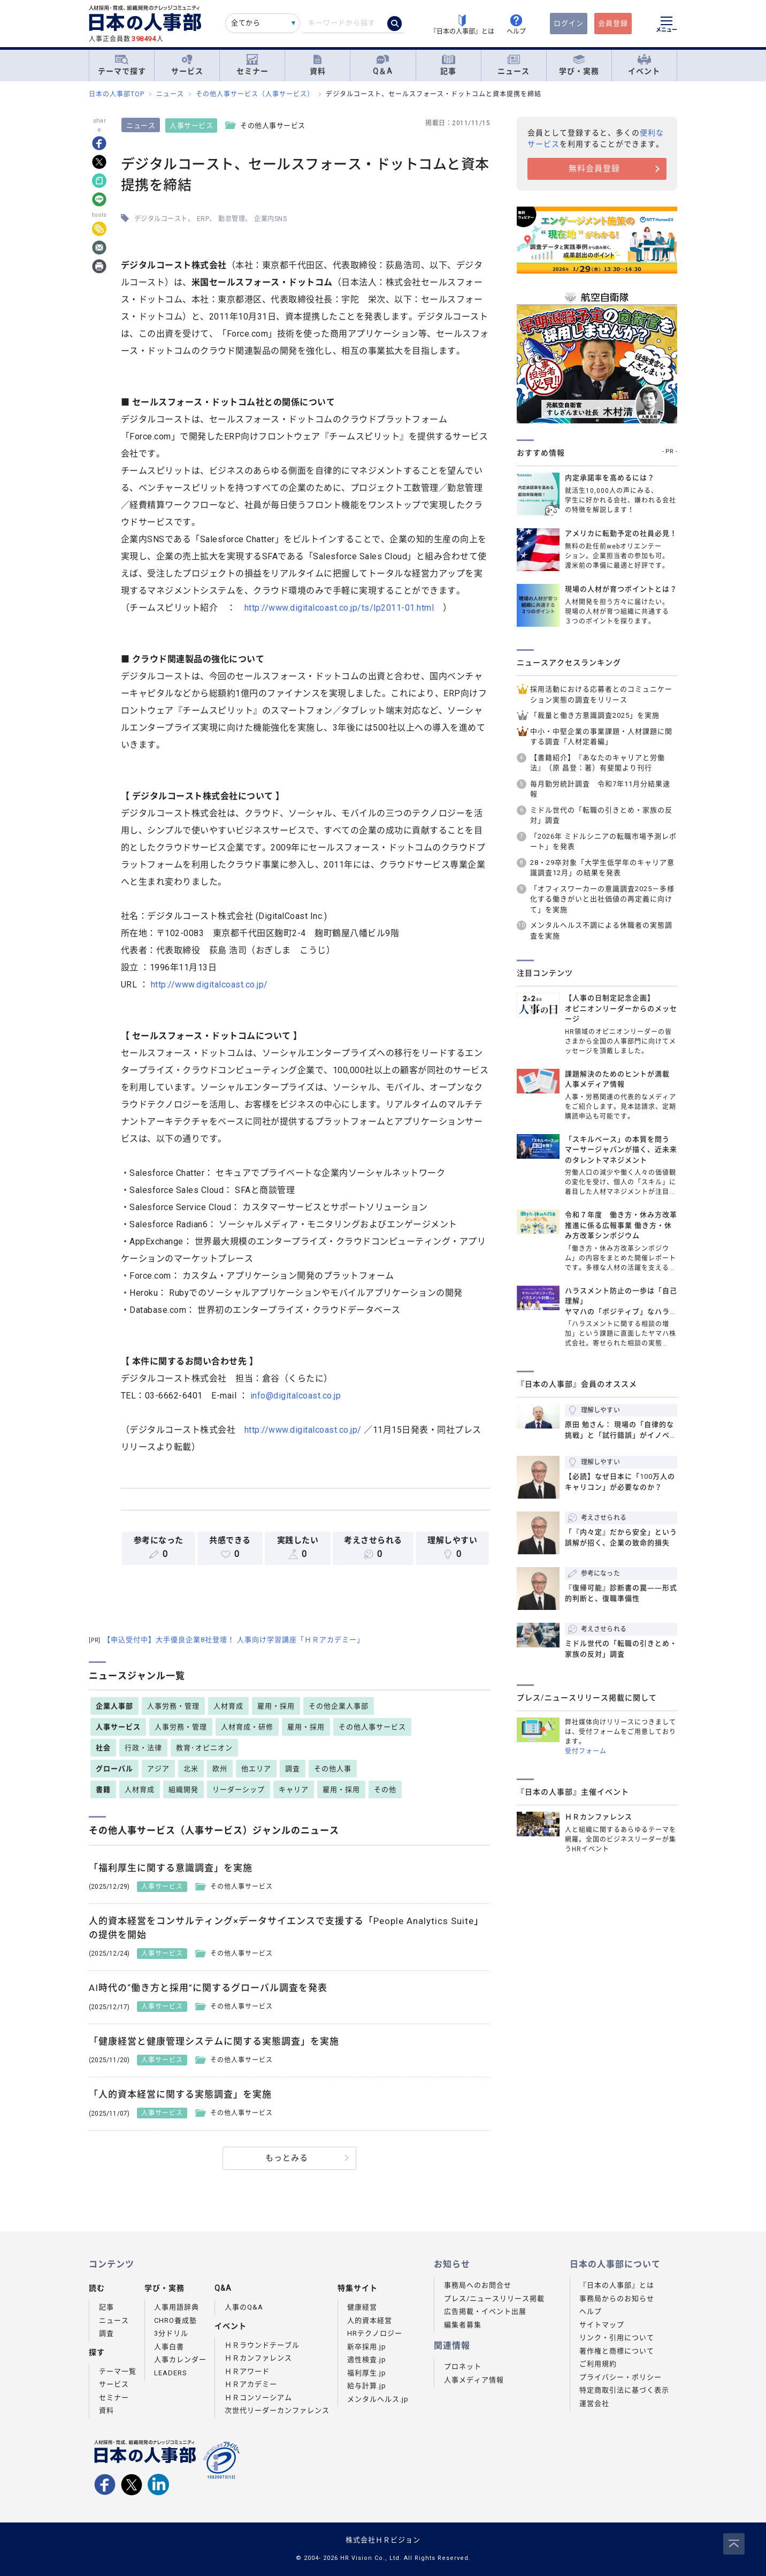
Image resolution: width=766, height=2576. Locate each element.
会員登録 (613, 23)
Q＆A (383, 65)
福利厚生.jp (366, 2373)
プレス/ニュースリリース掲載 (494, 2298)
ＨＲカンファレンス (258, 2358)
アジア (158, 1769)
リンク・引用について (616, 2338)
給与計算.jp (366, 2386)
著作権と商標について (616, 2351)
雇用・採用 (276, 1706)
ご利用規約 (598, 2364)
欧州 (219, 1769)
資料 (318, 65)
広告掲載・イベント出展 (485, 2311)
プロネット (462, 2366)
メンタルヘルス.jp (378, 2399)
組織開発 (183, 1789)
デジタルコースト (161, 219)
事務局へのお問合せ (477, 2285)
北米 (190, 1769)
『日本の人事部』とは (616, 2285)
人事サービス (191, 125)
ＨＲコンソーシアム (258, 2397)
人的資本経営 (369, 2320)
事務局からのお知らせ (616, 2298)
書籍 (103, 1789)
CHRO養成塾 (175, 2320)
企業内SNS (271, 219)
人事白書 (169, 2347)
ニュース (513, 65)
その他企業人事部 (339, 1706)
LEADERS (170, 2373)
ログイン (569, 23)
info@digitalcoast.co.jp (295, 1395)
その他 (385, 1789)
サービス (187, 65)
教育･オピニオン (204, 1748)
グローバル (114, 1769)
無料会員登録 (594, 168)
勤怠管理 (232, 219)
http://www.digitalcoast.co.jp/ (209, 984)
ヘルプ (590, 2311)
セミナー (252, 65)
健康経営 (362, 2307)
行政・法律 (143, 1748)
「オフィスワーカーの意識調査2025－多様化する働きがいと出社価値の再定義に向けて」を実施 (602, 899)
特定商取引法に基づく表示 (624, 2390)
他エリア (256, 1769)
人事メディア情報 (474, 2380)
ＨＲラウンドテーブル (262, 2345)
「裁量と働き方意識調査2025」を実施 (595, 715)
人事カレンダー (180, 2359)
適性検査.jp (366, 2359)
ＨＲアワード (247, 2371)
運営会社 (594, 2403)
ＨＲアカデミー (251, 2384)
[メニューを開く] (666, 25)
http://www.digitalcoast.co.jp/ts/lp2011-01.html (339, 608)
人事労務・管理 (173, 1706)
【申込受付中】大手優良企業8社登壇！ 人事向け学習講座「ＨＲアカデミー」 (226, 1640)
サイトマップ (601, 2325)
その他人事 (332, 1769)
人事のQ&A (244, 2307)
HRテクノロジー (374, 2333)
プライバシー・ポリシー (620, 2377)
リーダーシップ (238, 1789)
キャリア (294, 1789)
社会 (103, 1748)
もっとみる (286, 2158)
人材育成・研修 (247, 1727)
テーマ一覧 (117, 2371)
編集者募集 (462, 2325)
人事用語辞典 (176, 2307)
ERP (203, 219)
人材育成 (228, 1706)
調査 (292, 1769)
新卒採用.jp (366, 2347)
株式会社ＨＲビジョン (383, 2540)
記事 (448, 65)
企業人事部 (114, 1706)
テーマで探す (122, 64)
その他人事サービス (372, 1727)
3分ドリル (171, 2333)
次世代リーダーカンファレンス (277, 2410)
